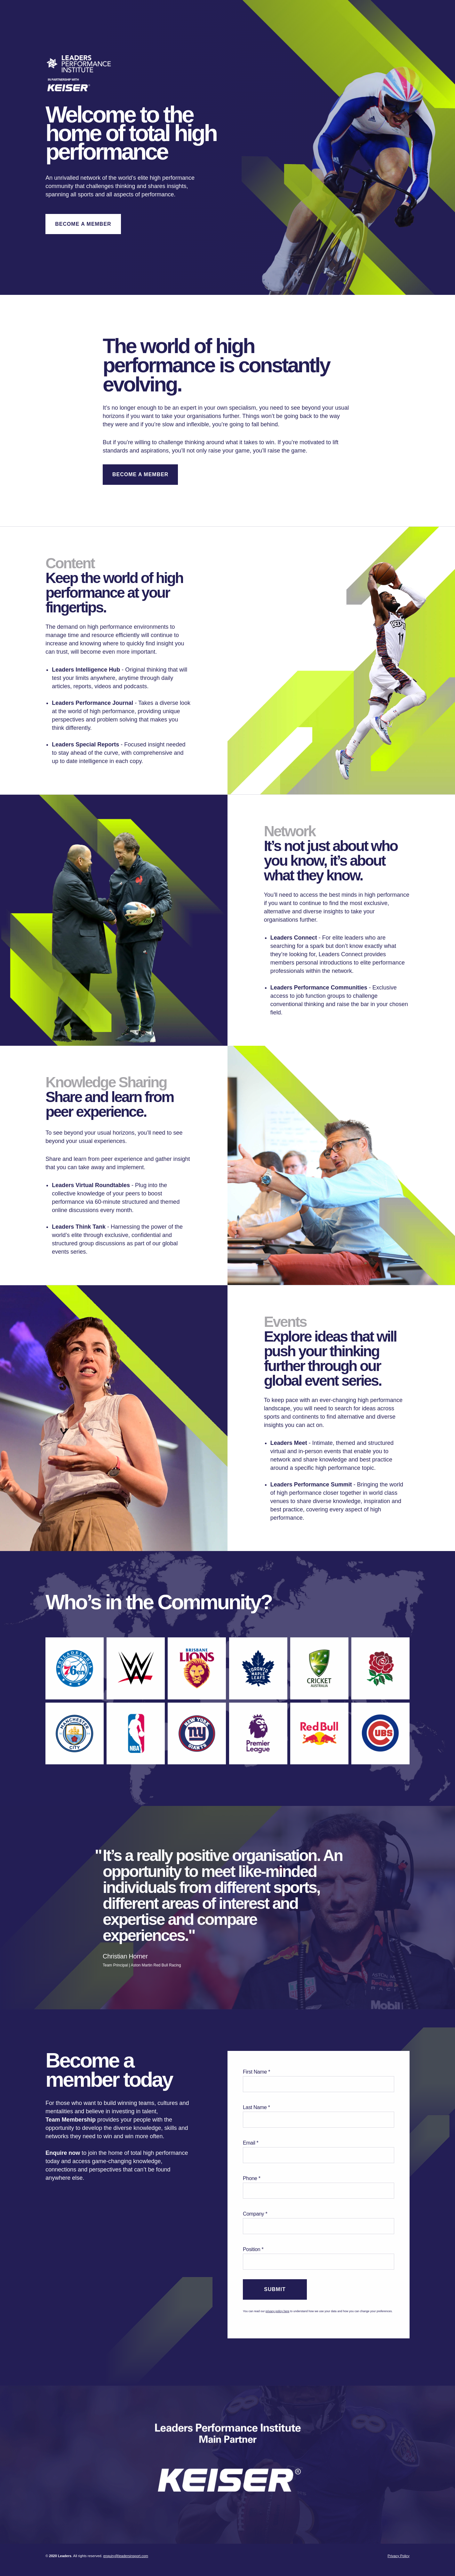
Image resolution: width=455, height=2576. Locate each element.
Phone (250, 2178)
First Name (255, 2072)
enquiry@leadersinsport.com (125, 2556)
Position (251, 2249)
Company (253, 2214)
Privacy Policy (398, 2556)
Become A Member (83, 224)
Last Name (255, 2107)
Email (249, 2143)
